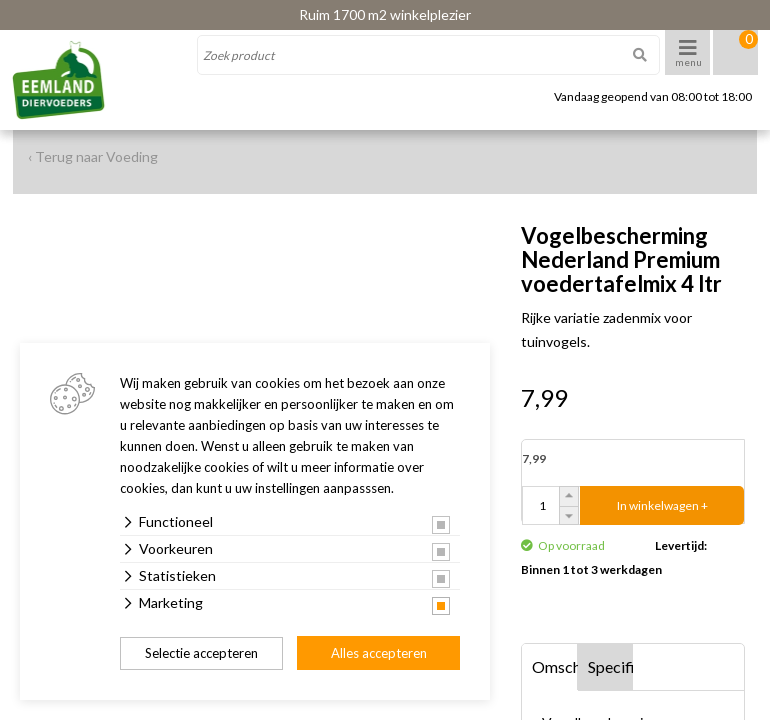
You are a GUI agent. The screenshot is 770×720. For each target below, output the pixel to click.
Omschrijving (555, 666)
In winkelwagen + (662, 505)
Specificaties (611, 666)
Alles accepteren (379, 653)
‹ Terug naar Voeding (93, 156)
